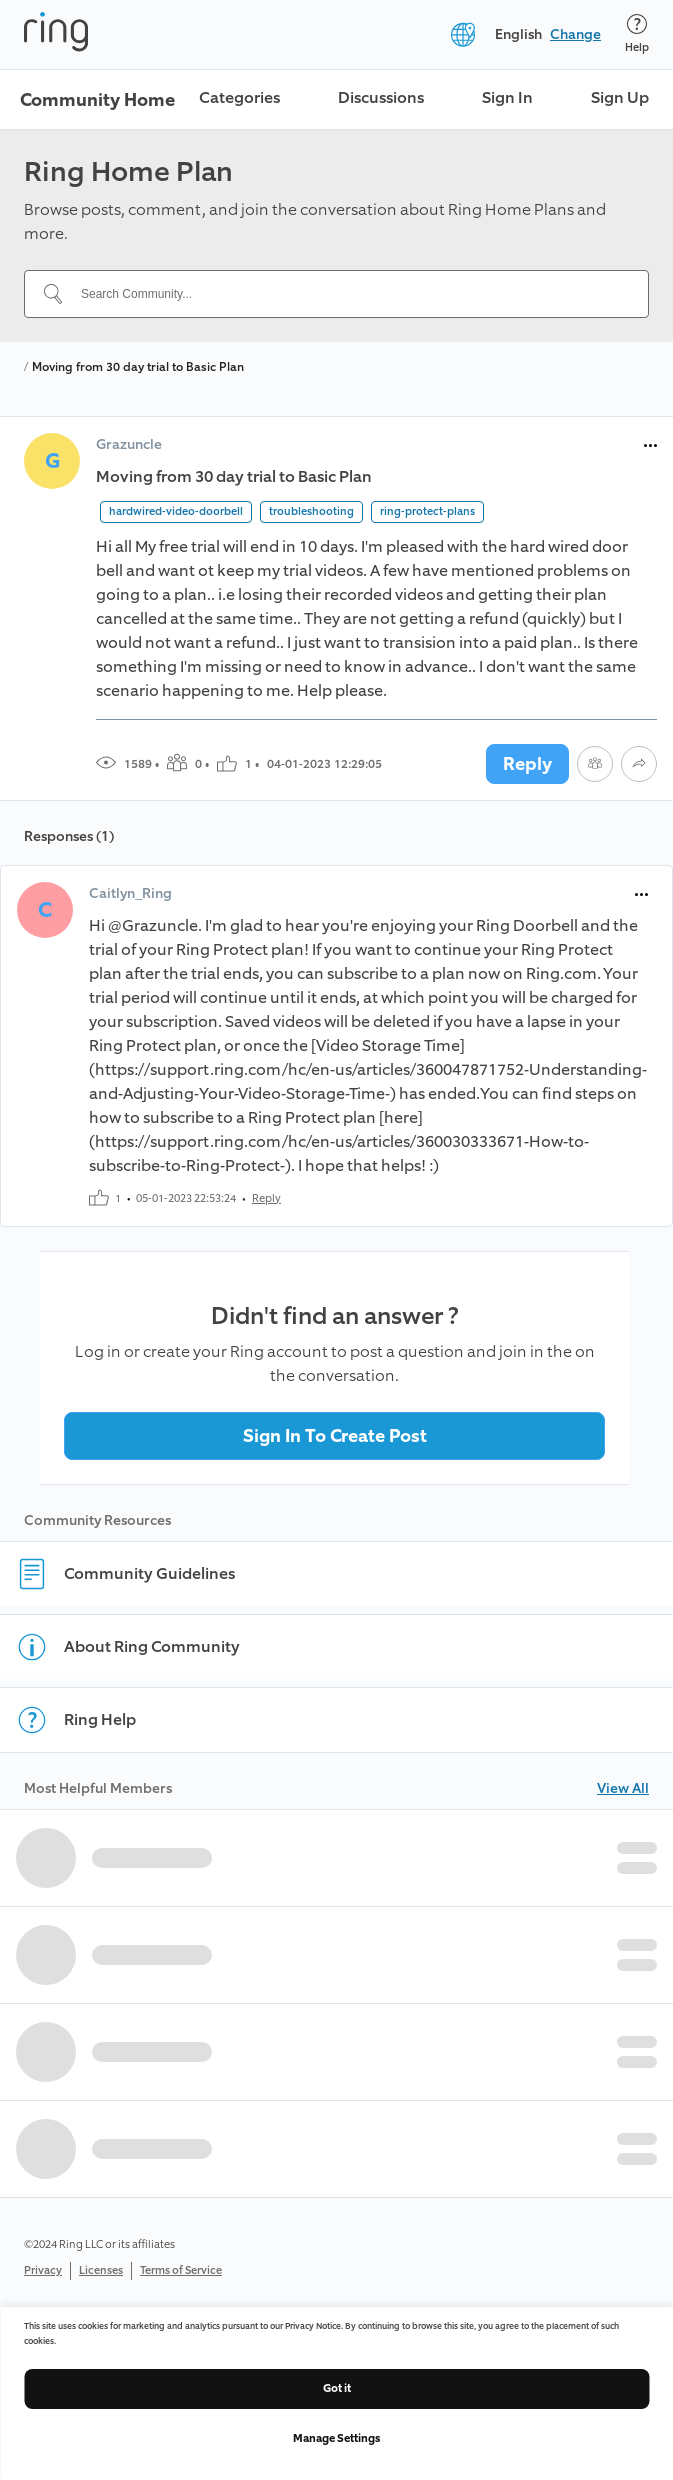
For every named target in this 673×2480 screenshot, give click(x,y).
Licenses (101, 2270)
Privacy (43, 2270)
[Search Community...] (348, 294)
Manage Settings (336, 2438)
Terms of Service (181, 2270)
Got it (337, 2388)
